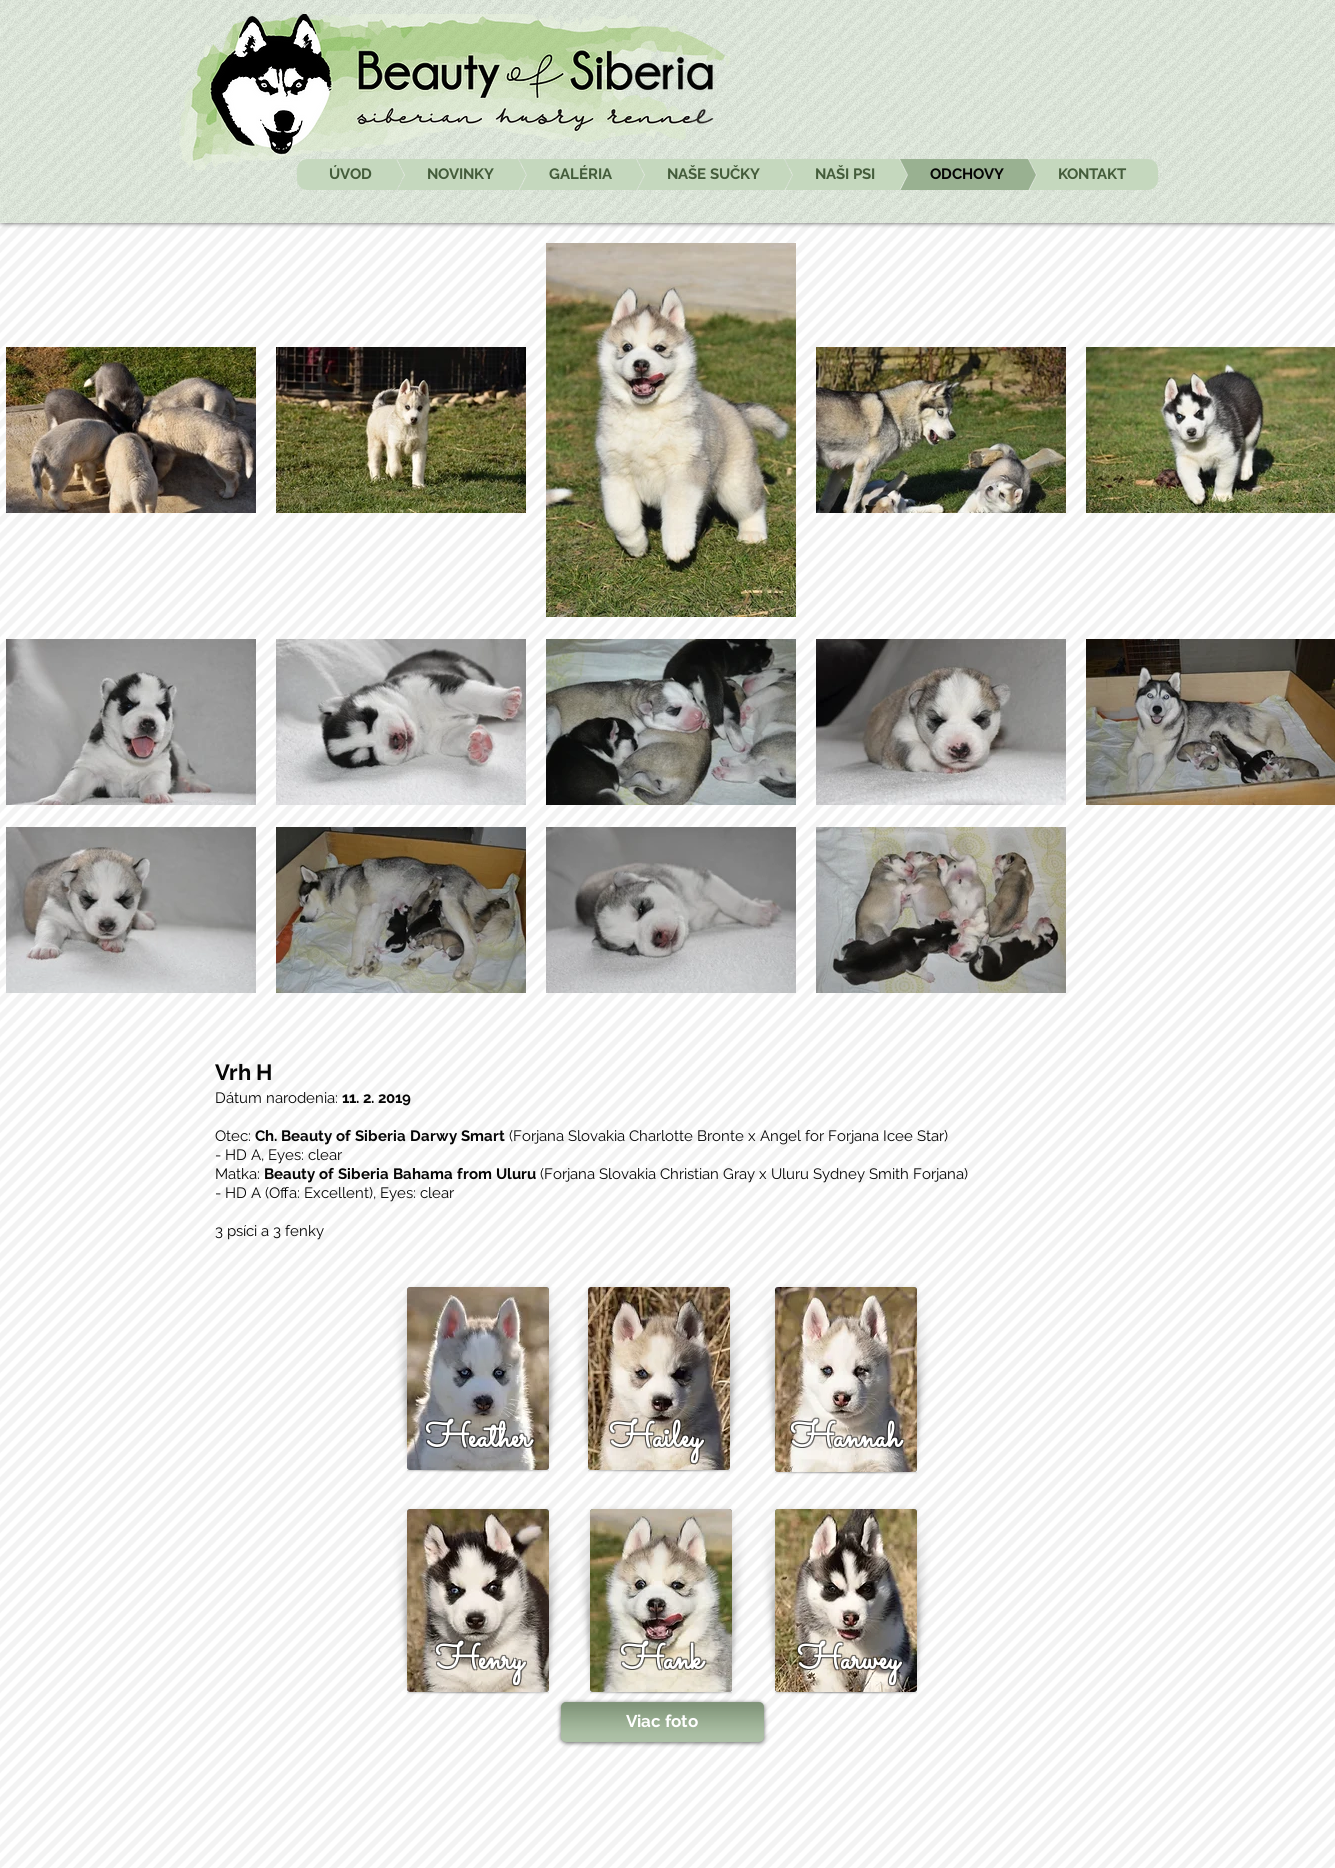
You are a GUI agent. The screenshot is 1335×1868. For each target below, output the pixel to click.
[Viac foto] (662, 1722)
